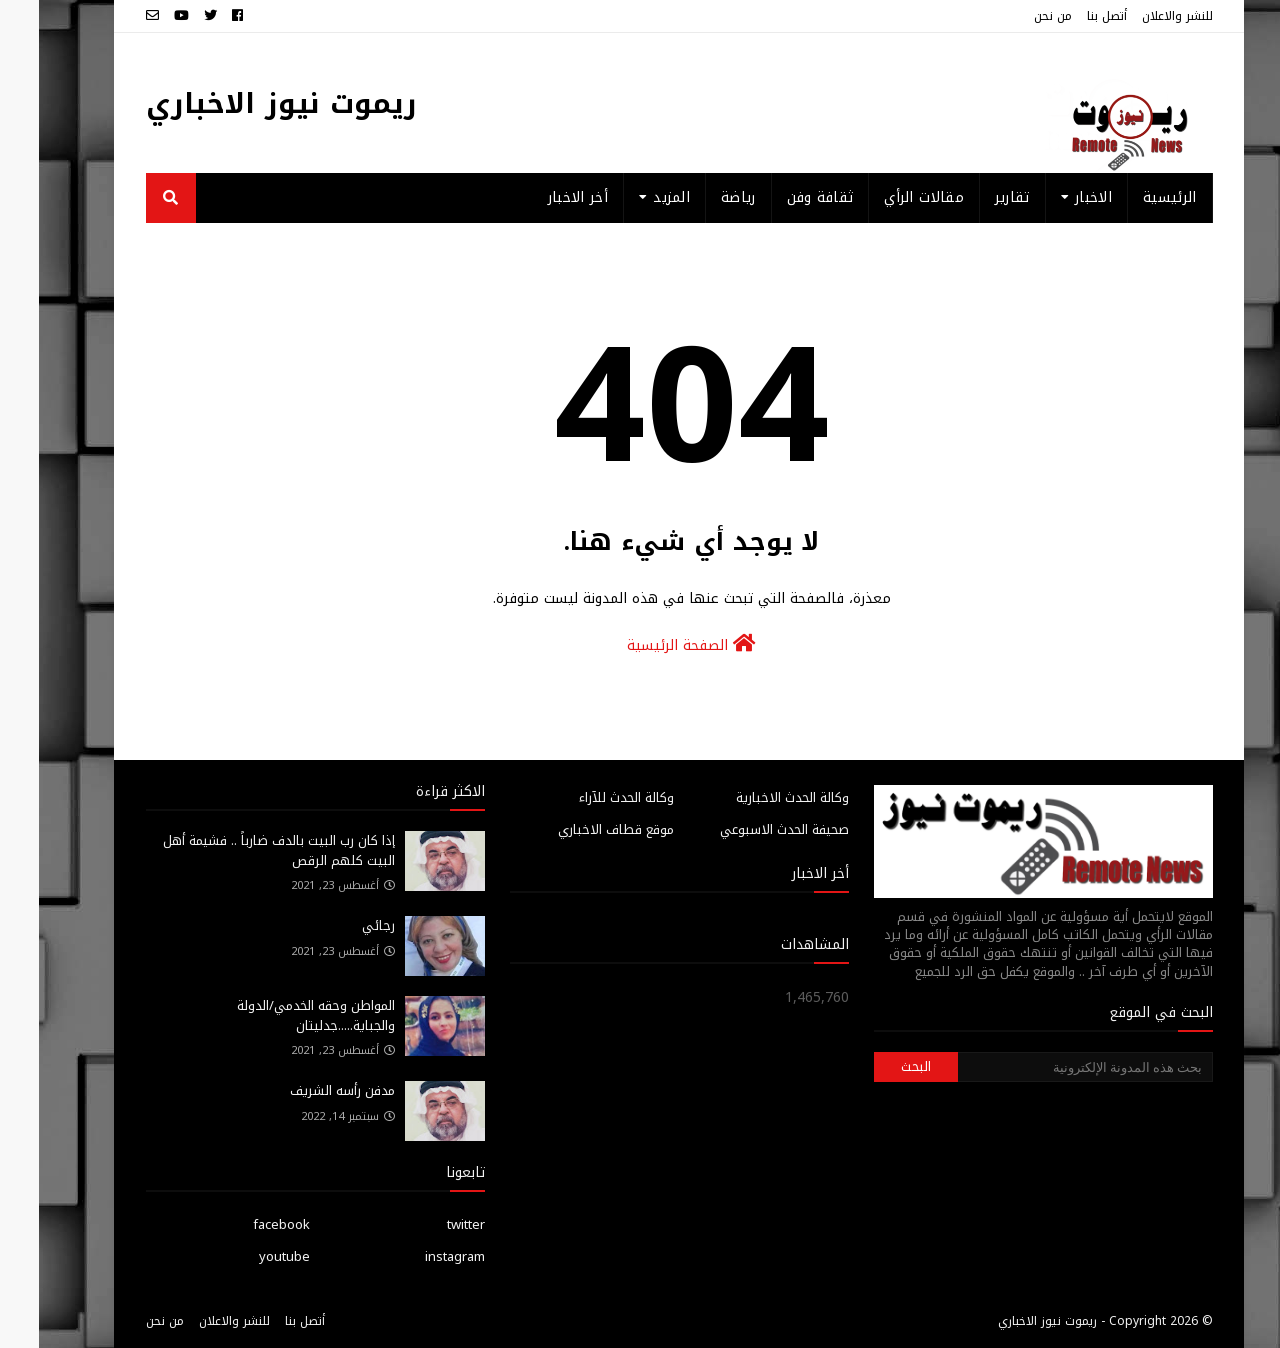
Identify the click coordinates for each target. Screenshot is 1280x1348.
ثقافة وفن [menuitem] (781, 197)
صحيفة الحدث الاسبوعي (745, 829)
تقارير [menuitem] (973, 197)
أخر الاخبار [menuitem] (539, 197)
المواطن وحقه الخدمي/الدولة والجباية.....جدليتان (277, 1015)
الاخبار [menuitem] (1054, 197)
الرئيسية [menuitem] (1130, 197)
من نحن (1014, 16)
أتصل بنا (1068, 16)
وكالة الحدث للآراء (587, 797)
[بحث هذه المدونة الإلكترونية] (1046, 1067)
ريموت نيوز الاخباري (242, 103)
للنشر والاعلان (1138, 16)
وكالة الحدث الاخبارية (753, 797)
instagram (416, 1256)
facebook (242, 1224)
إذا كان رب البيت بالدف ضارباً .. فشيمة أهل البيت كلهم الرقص (240, 850)
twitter (427, 1224)
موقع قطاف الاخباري (577, 829)
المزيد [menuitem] (632, 197)
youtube (245, 1256)
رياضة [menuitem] (699, 197)
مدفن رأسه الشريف (303, 1090)
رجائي (339, 925)
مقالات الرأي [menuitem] (885, 197)
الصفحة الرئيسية (652, 645)
